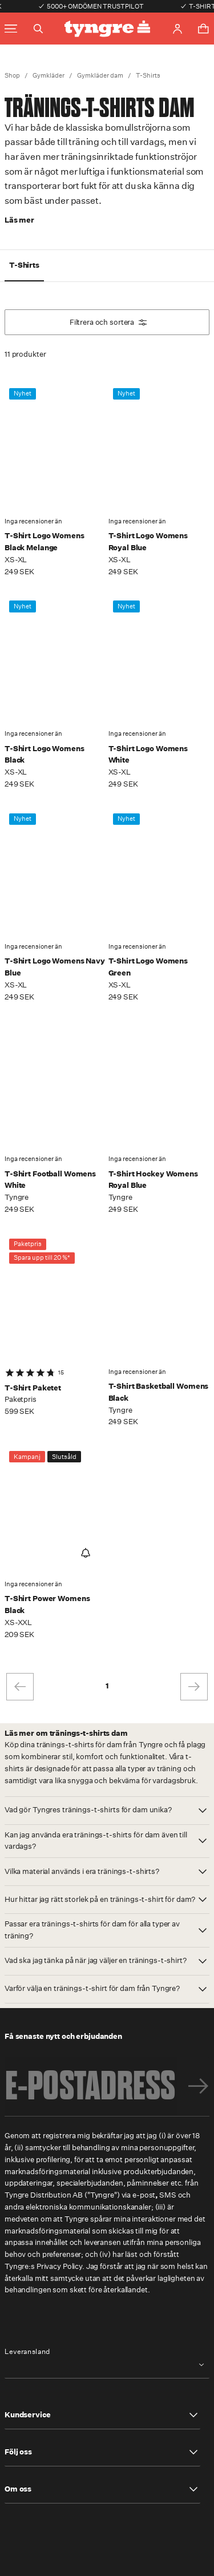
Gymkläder (48, 75)
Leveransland (27, 2351)
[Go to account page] (177, 29)
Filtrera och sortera (108, 322)
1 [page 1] (107, 1686)
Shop (12, 75)
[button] (107, 1810)
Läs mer (19, 220)
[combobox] (107, 2364)
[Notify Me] (85, 1552)
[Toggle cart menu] (203, 28)
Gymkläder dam (100, 75)
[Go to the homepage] (107, 29)
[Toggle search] (38, 28)
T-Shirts (148, 75)
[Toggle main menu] (11, 29)
